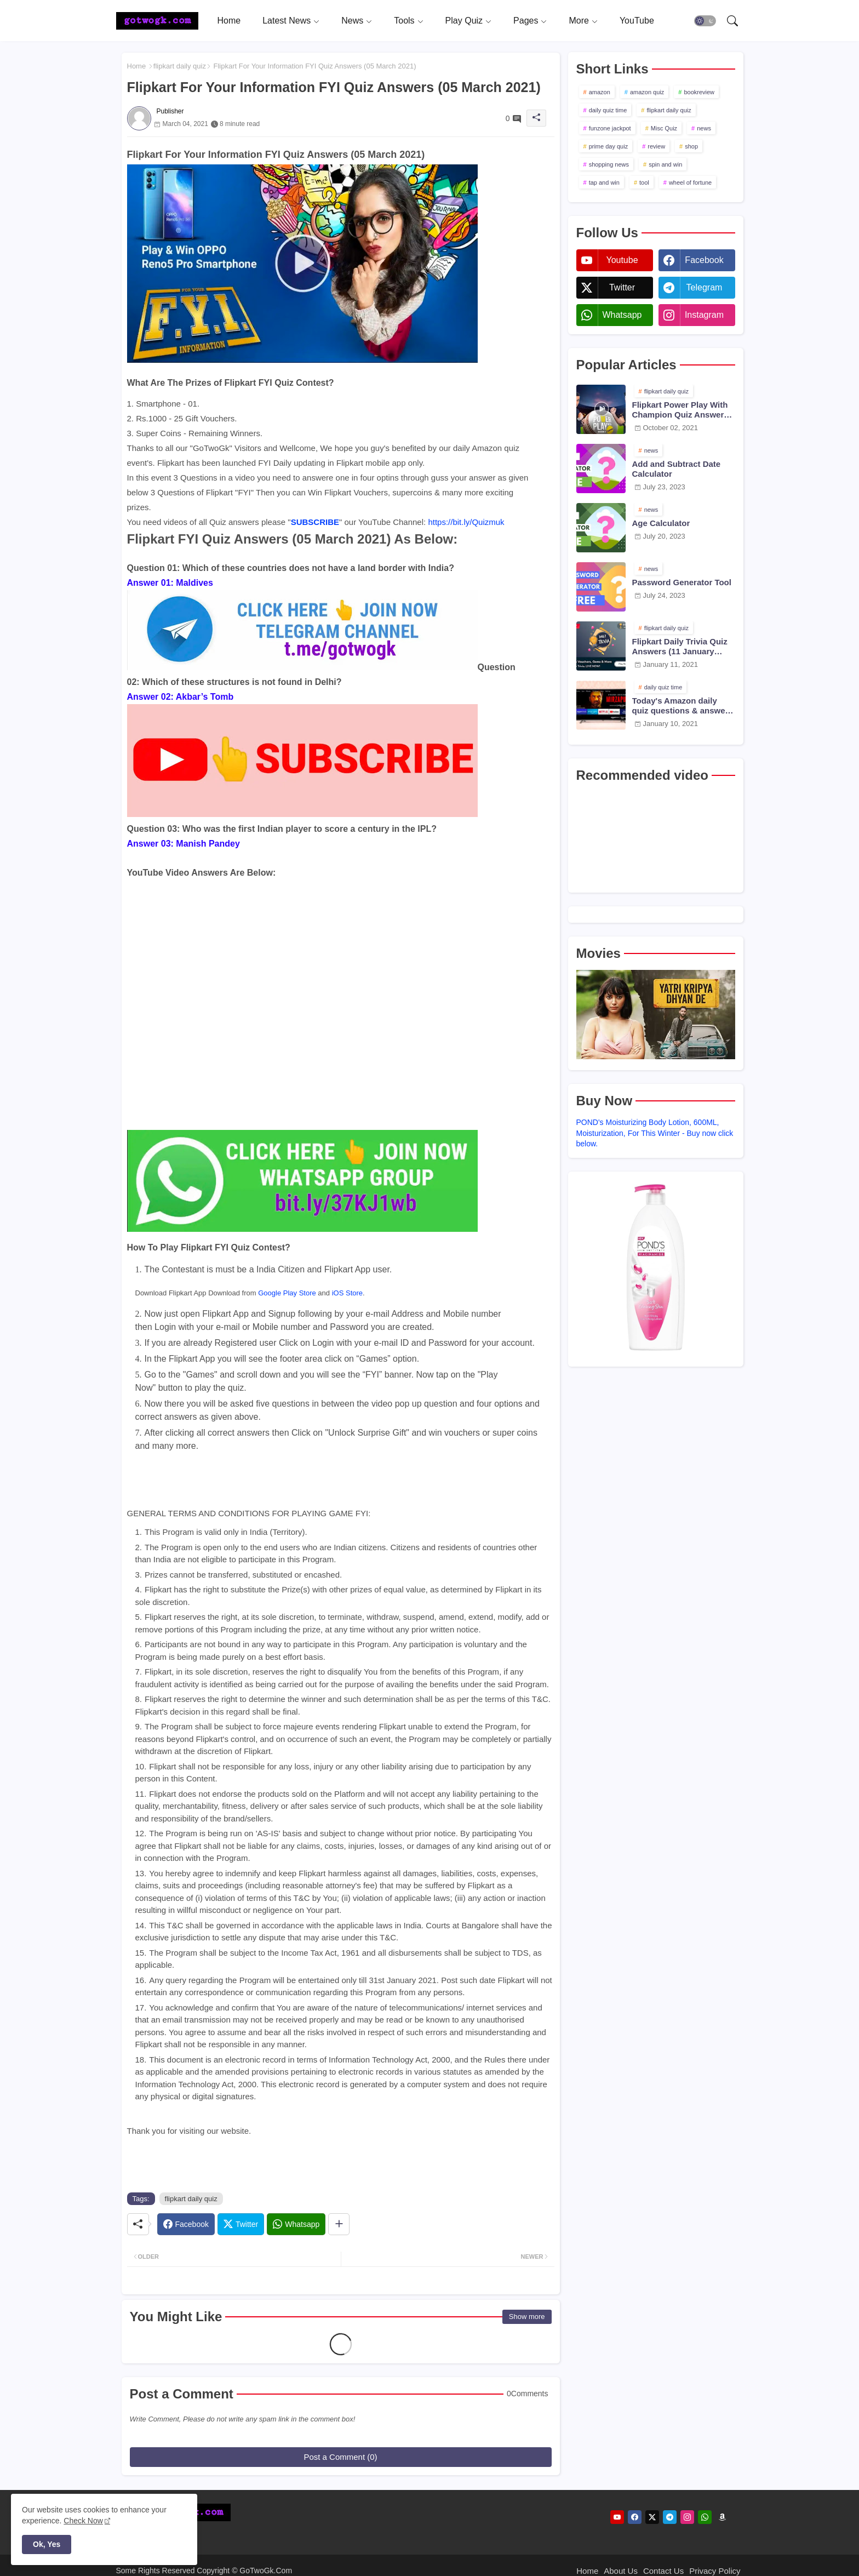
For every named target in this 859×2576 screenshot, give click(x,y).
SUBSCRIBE (315, 522)
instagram (704, 314)
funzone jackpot (610, 128)
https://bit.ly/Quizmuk (466, 522)
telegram (704, 287)
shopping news (609, 164)
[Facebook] (186, 2224)
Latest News (286, 20)
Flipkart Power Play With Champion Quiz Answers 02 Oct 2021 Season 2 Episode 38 (680, 410)
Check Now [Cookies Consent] (83, 2520)
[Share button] (339, 2224)
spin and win (665, 164)
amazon (599, 92)
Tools (404, 20)
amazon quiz (647, 92)
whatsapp (622, 314)
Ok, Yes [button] (46, 2544)
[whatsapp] (705, 2517)
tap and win (604, 182)
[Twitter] (240, 2224)
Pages (525, 20)
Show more (527, 2316)
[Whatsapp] (296, 2224)
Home (229, 20)
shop (691, 146)
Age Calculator (661, 523)
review (656, 146)
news (704, 128)
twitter (622, 287)
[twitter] (652, 2517)
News (352, 20)
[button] (705, 20)
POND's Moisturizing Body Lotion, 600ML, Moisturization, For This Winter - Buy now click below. (655, 1133)
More (578, 20)
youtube (622, 260)
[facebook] (635, 2517)
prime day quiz (608, 146)
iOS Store (347, 1293)
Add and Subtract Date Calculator (676, 468)
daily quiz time (608, 110)
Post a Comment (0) (340, 2456)
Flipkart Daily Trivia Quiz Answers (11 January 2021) (680, 646)
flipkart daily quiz (179, 66)
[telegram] (670, 2517)
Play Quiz (464, 20)
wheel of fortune (690, 182)
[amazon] (722, 2517)
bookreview (699, 92)
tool (644, 182)
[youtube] (617, 2517)
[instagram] (687, 2517)
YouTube (637, 20)
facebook (704, 260)
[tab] (229, 20)
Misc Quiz (664, 128)
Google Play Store (287, 1293)
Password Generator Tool (681, 582)
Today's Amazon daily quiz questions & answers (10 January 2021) (682, 706)
